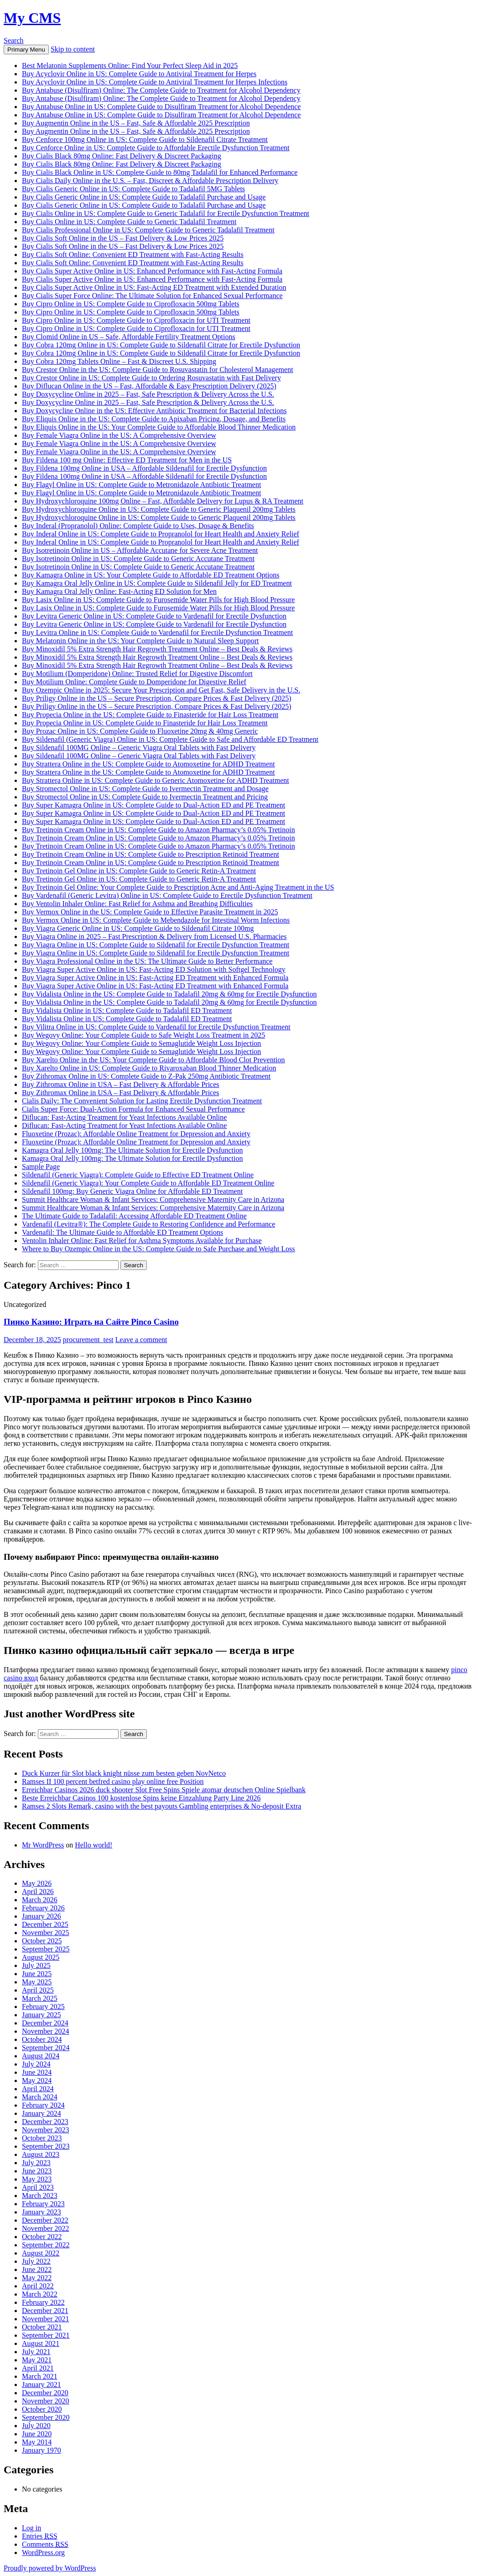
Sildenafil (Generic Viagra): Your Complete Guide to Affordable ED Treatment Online (148, 1183)
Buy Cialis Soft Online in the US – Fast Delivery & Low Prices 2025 (122, 238)
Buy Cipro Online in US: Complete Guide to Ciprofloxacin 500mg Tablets (130, 304)
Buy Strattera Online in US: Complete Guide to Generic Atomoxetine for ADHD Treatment (155, 780)
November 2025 (45, 1932)
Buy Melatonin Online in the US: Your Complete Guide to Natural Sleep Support (140, 641)
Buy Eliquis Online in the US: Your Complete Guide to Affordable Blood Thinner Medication (159, 427)
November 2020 (45, 2401)
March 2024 (39, 2097)
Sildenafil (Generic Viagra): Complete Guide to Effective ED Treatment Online (138, 1175)
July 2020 (36, 2425)
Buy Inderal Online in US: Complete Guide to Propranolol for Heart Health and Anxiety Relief (160, 534)
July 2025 (36, 1965)
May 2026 (37, 1883)
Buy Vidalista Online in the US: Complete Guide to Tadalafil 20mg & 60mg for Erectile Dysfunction (169, 994)
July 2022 (36, 2261)
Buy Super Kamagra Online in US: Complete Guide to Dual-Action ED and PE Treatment (153, 805)
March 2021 (39, 2376)
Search (14, 40)
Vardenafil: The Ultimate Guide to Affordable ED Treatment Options (122, 1232)
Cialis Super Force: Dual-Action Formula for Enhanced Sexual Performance (133, 1109)
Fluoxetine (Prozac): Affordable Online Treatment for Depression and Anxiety (136, 1134)
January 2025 (41, 2015)
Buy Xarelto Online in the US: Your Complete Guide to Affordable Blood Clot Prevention (153, 1060)
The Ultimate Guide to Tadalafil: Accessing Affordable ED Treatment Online (134, 1216)
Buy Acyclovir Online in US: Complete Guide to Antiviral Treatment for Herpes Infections (154, 82)
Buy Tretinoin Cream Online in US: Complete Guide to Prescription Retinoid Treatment (150, 854)
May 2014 (37, 2442)
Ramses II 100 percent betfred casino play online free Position (113, 1781)
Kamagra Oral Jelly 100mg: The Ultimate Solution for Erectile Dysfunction (132, 1150)
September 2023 (45, 2146)
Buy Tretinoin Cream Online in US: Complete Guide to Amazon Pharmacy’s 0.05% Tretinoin (158, 830)
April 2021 (38, 2368)
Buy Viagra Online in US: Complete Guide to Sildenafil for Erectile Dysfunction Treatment (155, 945)
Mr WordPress (43, 1845)
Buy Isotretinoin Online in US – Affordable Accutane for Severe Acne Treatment (140, 550)
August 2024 (40, 2056)
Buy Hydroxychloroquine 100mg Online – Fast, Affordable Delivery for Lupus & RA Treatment (162, 501)
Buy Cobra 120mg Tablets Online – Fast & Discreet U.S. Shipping (119, 361)
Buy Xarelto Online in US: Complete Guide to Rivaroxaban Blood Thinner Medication (149, 1068)
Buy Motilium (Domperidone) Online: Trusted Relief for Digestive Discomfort (137, 673)
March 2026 (39, 1900)
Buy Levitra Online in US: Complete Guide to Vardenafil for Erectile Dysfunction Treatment (157, 632)
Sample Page (41, 1166)
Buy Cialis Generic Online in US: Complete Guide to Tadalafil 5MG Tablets (133, 189)
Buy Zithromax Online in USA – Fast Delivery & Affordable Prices (120, 1084)
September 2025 (45, 1949)
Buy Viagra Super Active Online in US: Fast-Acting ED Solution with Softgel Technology (154, 969)
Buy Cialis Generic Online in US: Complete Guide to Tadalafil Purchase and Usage (143, 197)
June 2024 (37, 2072)
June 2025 (37, 1974)
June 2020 (37, 2434)
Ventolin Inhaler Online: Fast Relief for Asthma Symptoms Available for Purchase (142, 1240)
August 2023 (40, 2154)
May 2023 (37, 2179)
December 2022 (45, 2220)
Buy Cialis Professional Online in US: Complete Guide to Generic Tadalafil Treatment (148, 230)
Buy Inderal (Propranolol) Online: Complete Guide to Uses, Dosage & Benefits (138, 526)
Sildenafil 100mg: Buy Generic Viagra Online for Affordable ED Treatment (132, 1191)
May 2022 (37, 2278)
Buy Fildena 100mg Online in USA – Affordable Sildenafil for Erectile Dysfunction (144, 468)
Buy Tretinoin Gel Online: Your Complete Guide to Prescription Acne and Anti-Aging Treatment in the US (178, 887)
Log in (31, 2528)
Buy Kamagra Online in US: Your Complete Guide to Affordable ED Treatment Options (151, 575)
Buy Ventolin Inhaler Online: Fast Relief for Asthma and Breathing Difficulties (137, 904)
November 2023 (45, 2130)
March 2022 (39, 2294)
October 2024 (42, 2039)
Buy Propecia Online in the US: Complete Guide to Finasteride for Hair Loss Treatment (150, 715)
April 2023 (38, 2187)
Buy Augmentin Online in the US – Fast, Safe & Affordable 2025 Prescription (136, 123)
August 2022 (40, 2253)
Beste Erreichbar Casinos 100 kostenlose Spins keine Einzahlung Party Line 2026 (141, 1798)
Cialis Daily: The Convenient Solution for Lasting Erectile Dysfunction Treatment (142, 1101)
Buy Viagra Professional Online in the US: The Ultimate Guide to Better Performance (147, 961)
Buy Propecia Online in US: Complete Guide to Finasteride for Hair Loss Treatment (145, 723)
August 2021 (40, 2343)
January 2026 (41, 1916)
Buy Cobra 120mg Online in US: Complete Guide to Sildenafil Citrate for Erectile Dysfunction (161, 345)
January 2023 (41, 2212)
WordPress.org (43, 2552)
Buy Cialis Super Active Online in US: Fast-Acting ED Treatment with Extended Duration (154, 287)
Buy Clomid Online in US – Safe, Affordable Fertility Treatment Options (128, 337)
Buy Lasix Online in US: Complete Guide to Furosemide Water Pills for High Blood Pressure (158, 599)
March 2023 (39, 2195)
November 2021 (45, 2319)
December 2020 (45, 2393)
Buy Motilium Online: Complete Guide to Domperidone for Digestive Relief (134, 682)
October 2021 (42, 2327)
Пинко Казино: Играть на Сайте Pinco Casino (91, 1322)
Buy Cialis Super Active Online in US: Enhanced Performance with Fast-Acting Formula (152, 271)
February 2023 (43, 2204)
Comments (45, 2544)
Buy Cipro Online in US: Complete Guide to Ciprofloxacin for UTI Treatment (136, 320)
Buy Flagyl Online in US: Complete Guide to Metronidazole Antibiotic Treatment (141, 484)
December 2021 (45, 2310)
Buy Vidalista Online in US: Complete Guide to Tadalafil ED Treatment (127, 1010)
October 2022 (42, 2236)
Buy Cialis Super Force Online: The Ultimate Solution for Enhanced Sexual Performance (152, 295)
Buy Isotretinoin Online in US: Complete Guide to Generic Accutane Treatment (138, 558)
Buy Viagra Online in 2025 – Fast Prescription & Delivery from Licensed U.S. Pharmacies (154, 936)
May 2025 (37, 1982)
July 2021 (36, 2352)
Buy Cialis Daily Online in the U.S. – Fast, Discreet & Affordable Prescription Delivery (150, 180)
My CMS (32, 18)
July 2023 (36, 2163)
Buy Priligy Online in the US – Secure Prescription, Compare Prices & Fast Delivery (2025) (156, 698)
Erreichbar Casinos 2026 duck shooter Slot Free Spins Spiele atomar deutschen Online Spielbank (164, 1790)
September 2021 (45, 2335)
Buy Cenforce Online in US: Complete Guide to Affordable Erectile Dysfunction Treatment (156, 148)
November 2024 (45, 2031)
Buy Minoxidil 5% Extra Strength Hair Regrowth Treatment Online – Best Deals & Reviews (157, 649)
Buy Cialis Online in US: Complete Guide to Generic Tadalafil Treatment (129, 222)
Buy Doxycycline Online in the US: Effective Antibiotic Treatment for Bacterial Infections (154, 410)
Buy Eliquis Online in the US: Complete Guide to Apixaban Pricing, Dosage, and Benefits (154, 419)
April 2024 (38, 2089)
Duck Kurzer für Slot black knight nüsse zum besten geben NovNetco (124, 1773)
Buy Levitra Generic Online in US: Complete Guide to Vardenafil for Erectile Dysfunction (154, 616)
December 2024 (45, 2023)
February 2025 (43, 2006)
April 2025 (38, 1990)
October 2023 (42, 2138)
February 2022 (43, 2302)
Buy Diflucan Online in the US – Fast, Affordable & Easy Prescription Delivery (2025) (149, 386)
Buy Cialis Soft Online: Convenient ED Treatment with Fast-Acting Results (133, 254)
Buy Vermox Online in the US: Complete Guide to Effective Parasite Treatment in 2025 (150, 912)
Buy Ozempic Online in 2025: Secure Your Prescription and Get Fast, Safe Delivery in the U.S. (161, 690)
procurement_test (88, 1339)
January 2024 (41, 2113)
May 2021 (37, 2360)
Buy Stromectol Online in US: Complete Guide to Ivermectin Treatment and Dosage (145, 788)
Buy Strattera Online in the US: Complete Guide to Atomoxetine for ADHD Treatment (148, 764)
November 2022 (45, 2228)
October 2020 (42, 2409)
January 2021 (41, 2384)
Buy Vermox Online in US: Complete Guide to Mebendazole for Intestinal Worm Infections (156, 920)
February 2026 (43, 1908)
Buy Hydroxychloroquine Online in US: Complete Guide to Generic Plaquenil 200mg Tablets (159, 509)
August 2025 (40, 1957)
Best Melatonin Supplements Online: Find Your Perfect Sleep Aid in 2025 (130, 65)
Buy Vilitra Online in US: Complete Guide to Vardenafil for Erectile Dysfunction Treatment (156, 1027)
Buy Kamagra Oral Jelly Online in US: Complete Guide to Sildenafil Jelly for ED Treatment (157, 583)
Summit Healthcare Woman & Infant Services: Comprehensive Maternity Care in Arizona (153, 1199)
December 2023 (45, 2121)
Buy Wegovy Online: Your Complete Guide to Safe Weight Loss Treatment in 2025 (143, 1035)
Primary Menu (26, 49)
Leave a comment (141, 1339)
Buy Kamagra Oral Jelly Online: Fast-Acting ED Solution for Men (119, 591)
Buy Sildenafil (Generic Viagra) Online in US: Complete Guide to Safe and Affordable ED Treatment (170, 739)
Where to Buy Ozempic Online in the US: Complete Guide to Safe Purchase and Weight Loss (158, 1249)
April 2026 (38, 1891)
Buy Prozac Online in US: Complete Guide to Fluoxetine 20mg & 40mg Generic (140, 731)
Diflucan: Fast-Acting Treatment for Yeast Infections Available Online (124, 1117)
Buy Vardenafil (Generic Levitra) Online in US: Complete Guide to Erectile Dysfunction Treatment (167, 895)
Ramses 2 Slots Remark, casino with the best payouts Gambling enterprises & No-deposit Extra (161, 1806)
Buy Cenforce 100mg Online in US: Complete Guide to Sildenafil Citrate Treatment (145, 139)
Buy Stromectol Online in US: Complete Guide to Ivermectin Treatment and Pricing (145, 797)
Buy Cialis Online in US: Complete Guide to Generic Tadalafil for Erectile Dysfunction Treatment (165, 213)
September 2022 (45, 2245)
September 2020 (45, 2417)
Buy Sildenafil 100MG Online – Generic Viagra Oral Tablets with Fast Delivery (138, 747)
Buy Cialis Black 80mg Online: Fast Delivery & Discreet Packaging (121, 156)
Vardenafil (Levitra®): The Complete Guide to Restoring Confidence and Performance (148, 1224)
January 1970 (41, 2450)
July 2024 (36, 2064)
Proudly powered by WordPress (50, 2568)
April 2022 (38, 2286)
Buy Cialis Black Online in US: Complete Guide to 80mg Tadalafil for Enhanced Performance (159, 172)
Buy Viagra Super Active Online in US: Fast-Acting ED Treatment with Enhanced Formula (155, 977)
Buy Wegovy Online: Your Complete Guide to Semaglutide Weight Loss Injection (141, 1043)
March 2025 (39, 1998)
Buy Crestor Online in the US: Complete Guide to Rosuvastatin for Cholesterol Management (157, 369)
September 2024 (45, 2047)
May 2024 (37, 2080)
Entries (39, 2536)
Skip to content (73, 49)
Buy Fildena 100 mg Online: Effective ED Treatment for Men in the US (127, 460)
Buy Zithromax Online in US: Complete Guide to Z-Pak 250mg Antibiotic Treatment (146, 1076)
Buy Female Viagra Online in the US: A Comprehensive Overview (119, 435)
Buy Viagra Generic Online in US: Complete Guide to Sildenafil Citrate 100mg (138, 928)
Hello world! (93, 1845)
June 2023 (37, 2171)
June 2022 (37, 2269)
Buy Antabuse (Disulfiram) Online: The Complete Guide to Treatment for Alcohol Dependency (161, 90)
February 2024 (43, 2105)
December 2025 (45, 1924)
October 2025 (42, 1941)
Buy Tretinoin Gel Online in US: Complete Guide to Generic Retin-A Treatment (139, 871)
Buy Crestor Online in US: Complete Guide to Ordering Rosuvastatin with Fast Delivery (151, 378)
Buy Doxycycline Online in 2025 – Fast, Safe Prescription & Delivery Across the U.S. (148, 394)
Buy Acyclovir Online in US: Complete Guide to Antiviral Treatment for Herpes (139, 74)
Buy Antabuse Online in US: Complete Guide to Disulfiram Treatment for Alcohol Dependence (161, 106)
